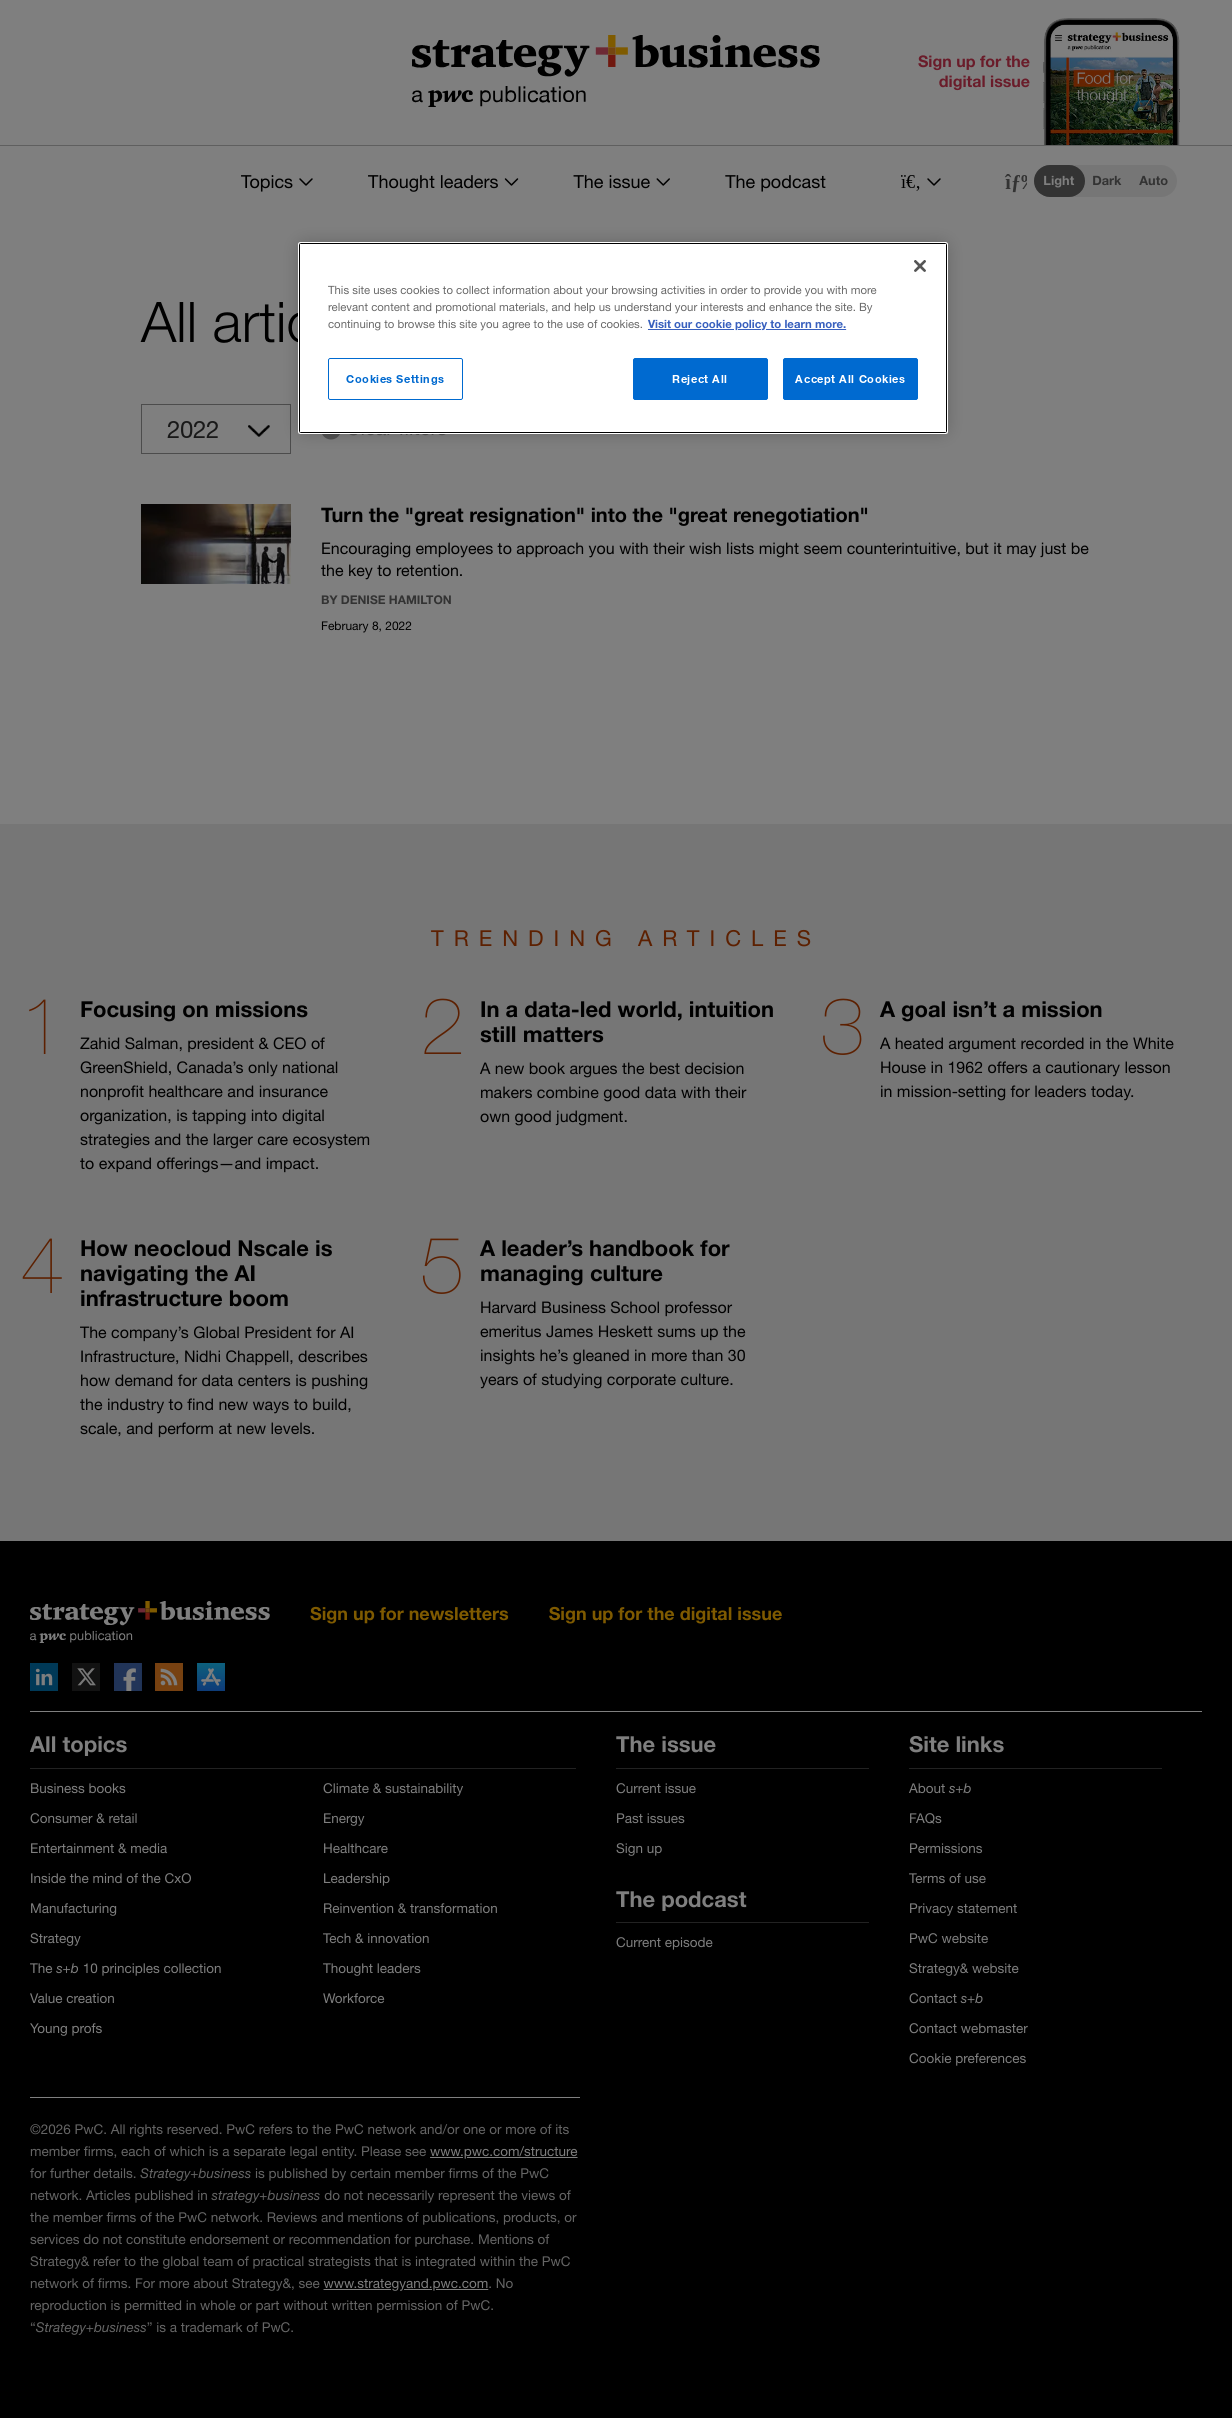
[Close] (920, 266)
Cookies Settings (395, 378)
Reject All (700, 378)
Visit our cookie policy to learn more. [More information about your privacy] (747, 324)
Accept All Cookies (850, 378)
